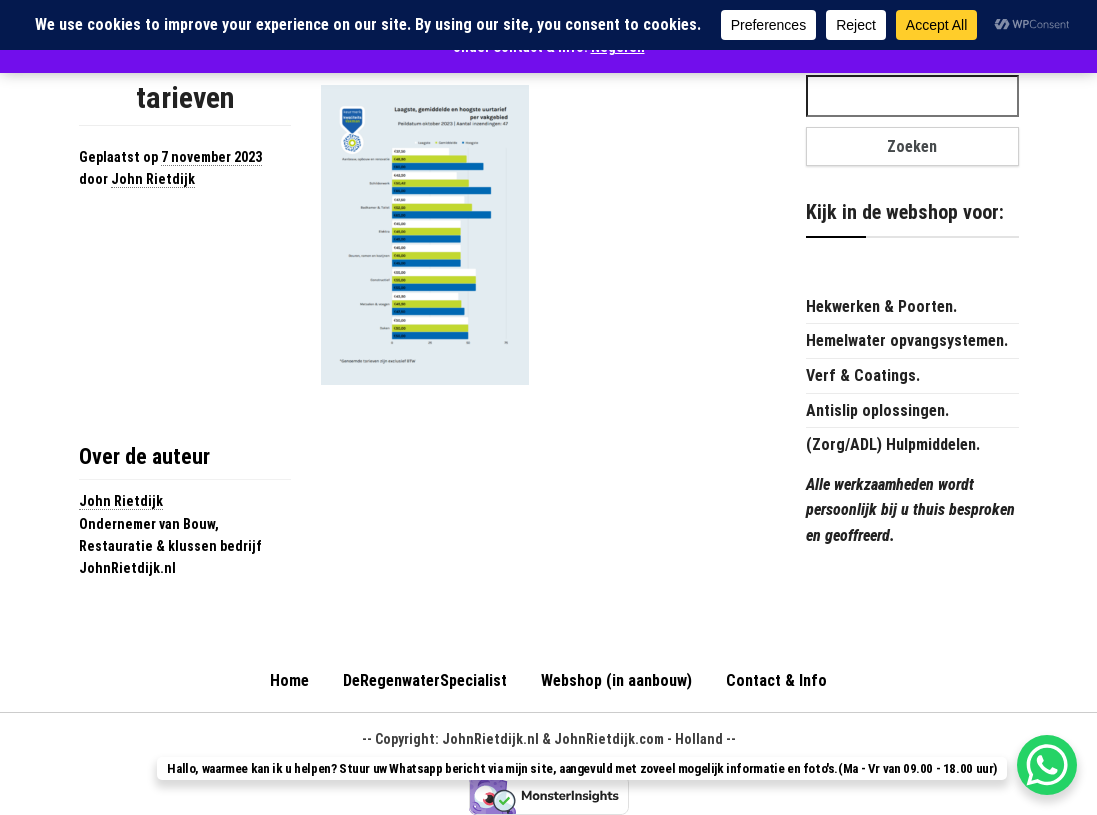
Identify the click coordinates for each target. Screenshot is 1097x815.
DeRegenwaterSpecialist (425, 680)
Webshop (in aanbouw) (616, 680)
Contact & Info (776, 680)
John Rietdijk (153, 179)
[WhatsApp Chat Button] (1047, 765)
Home (289, 680)
